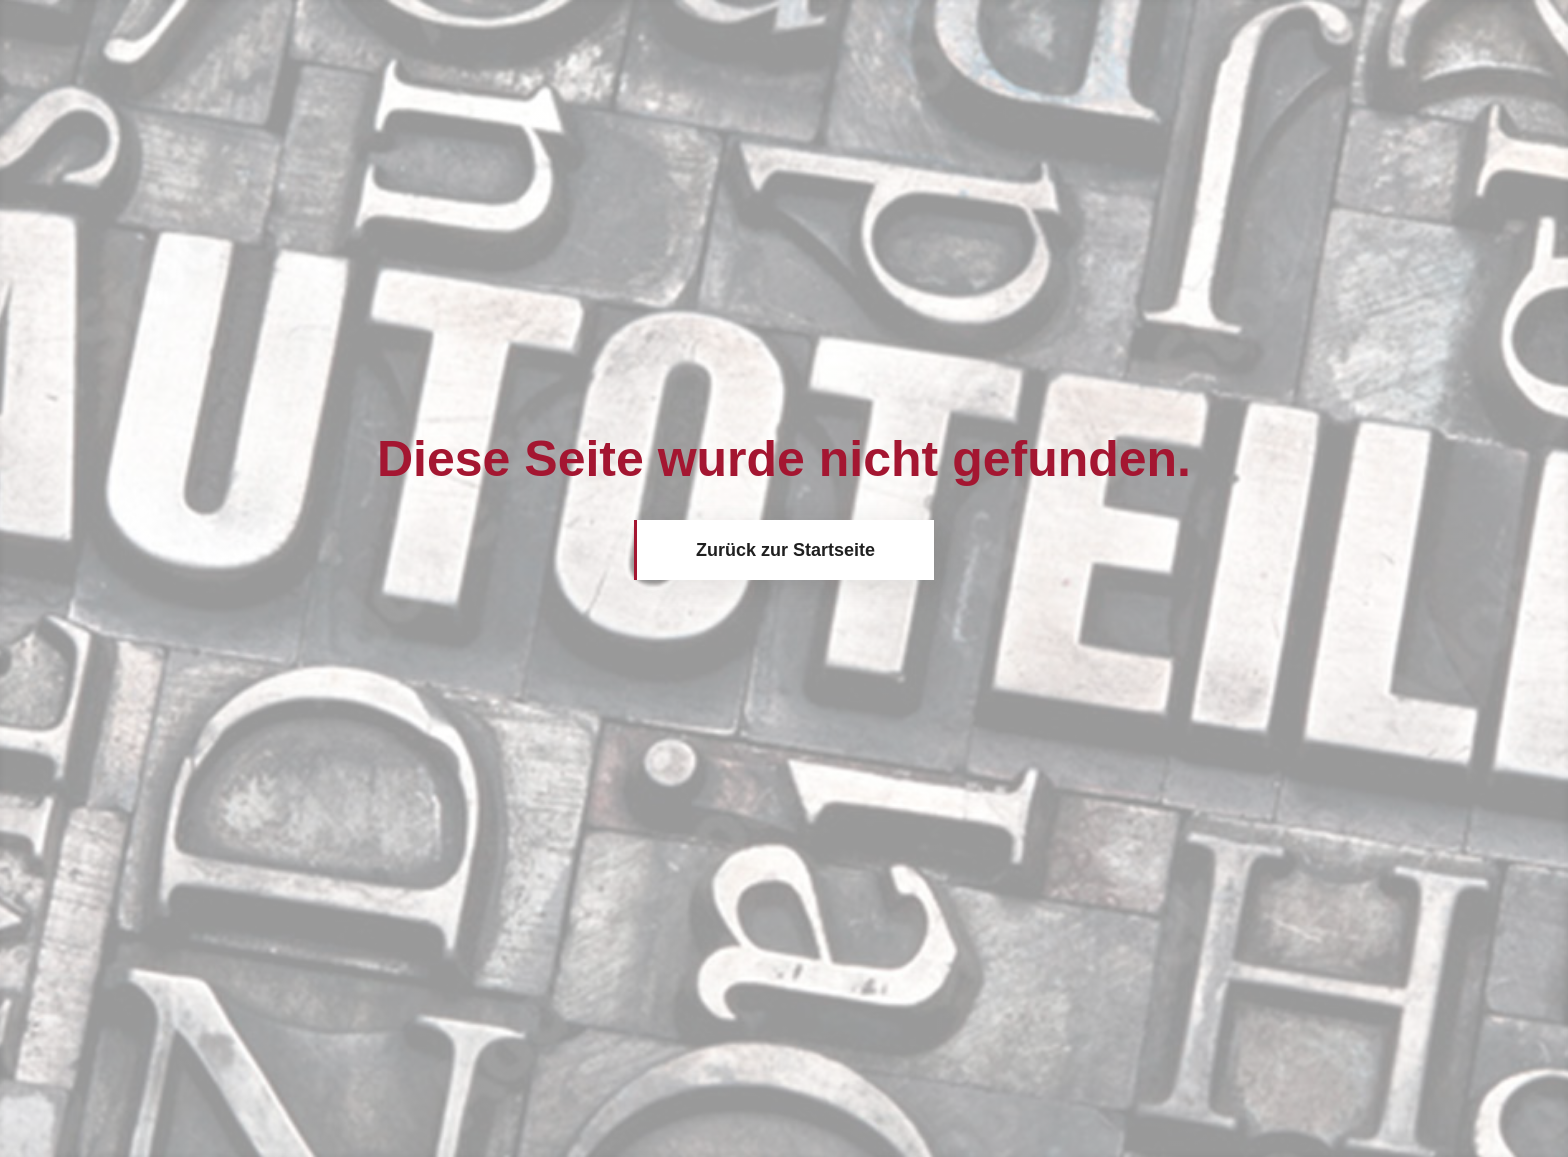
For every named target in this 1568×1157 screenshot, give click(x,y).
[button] (44, 1113)
